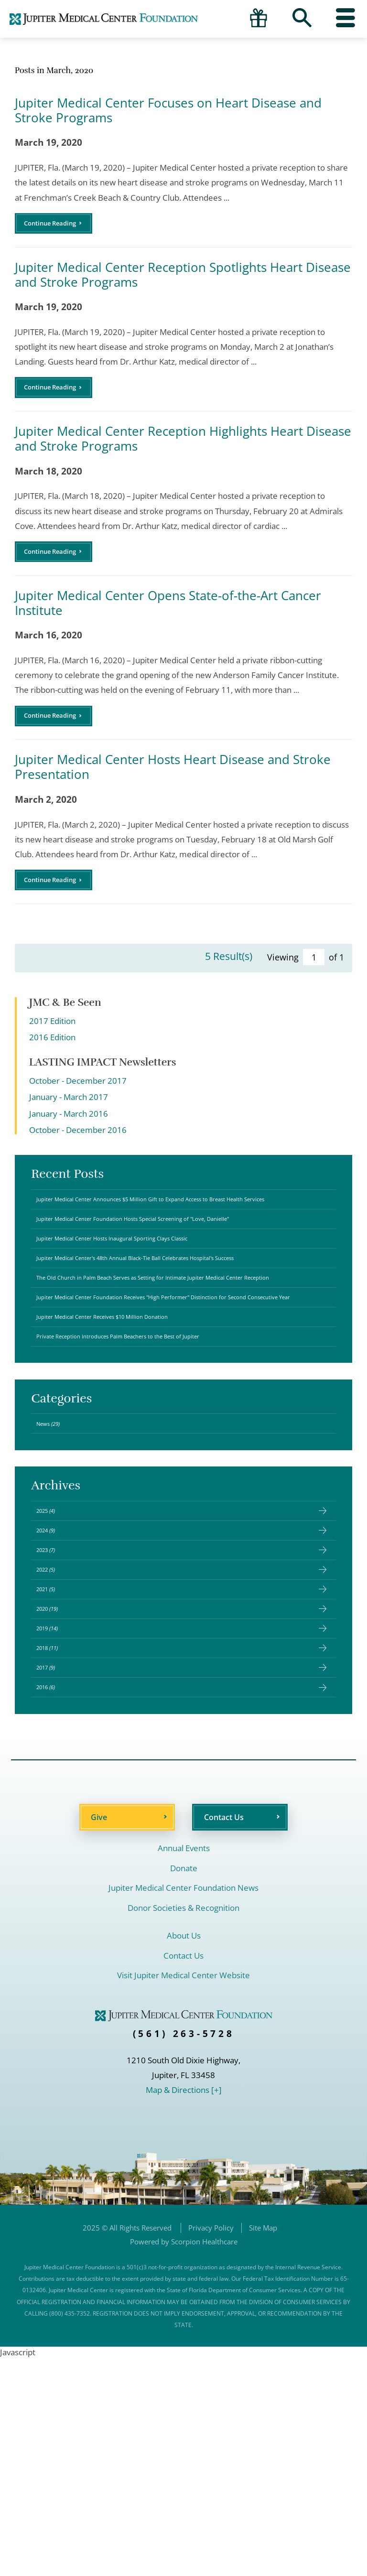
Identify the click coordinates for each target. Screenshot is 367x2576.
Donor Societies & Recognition (183, 2125)
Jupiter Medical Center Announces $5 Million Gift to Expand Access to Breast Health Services (175, 1236)
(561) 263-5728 (184, 2251)
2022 (53, 1735)
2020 (55, 1791)
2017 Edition (52, 1049)
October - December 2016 (78, 1158)
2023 (53, 1708)
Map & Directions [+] (184, 2307)
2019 (55, 1818)
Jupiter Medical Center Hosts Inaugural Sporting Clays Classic (148, 1296)
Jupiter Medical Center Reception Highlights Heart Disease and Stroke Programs (183, 450)
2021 (53, 1763)
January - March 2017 (68, 1126)
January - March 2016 (68, 1142)
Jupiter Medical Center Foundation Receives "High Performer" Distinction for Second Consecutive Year (176, 1402)
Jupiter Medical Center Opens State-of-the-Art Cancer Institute (168, 620)
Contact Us (224, 2035)
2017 (53, 1873)
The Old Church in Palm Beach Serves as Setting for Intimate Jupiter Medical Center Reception (174, 1365)
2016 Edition (52, 1066)
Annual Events (184, 2066)
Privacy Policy (211, 2445)
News (56, 1557)
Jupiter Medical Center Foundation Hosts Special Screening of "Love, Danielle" (177, 1268)
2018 (55, 1846)
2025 (53, 1653)
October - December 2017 (78, 1109)
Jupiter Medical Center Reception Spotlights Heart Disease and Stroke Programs (183, 280)
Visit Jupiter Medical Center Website (183, 2193)
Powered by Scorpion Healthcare (183, 2459)
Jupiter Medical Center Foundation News (183, 2106)
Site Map (263, 2445)
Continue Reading (58, 226)
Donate (183, 2085)
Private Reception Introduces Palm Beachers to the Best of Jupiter (157, 1462)
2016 (53, 1901)
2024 (53, 1680)
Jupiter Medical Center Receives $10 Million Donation (133, 1434)
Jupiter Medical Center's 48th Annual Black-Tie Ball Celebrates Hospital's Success (167, 1328)
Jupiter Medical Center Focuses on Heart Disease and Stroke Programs (168, 110)
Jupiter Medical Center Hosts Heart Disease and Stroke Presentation (173, 790)
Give (99, 2035)
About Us (184, 2153)
